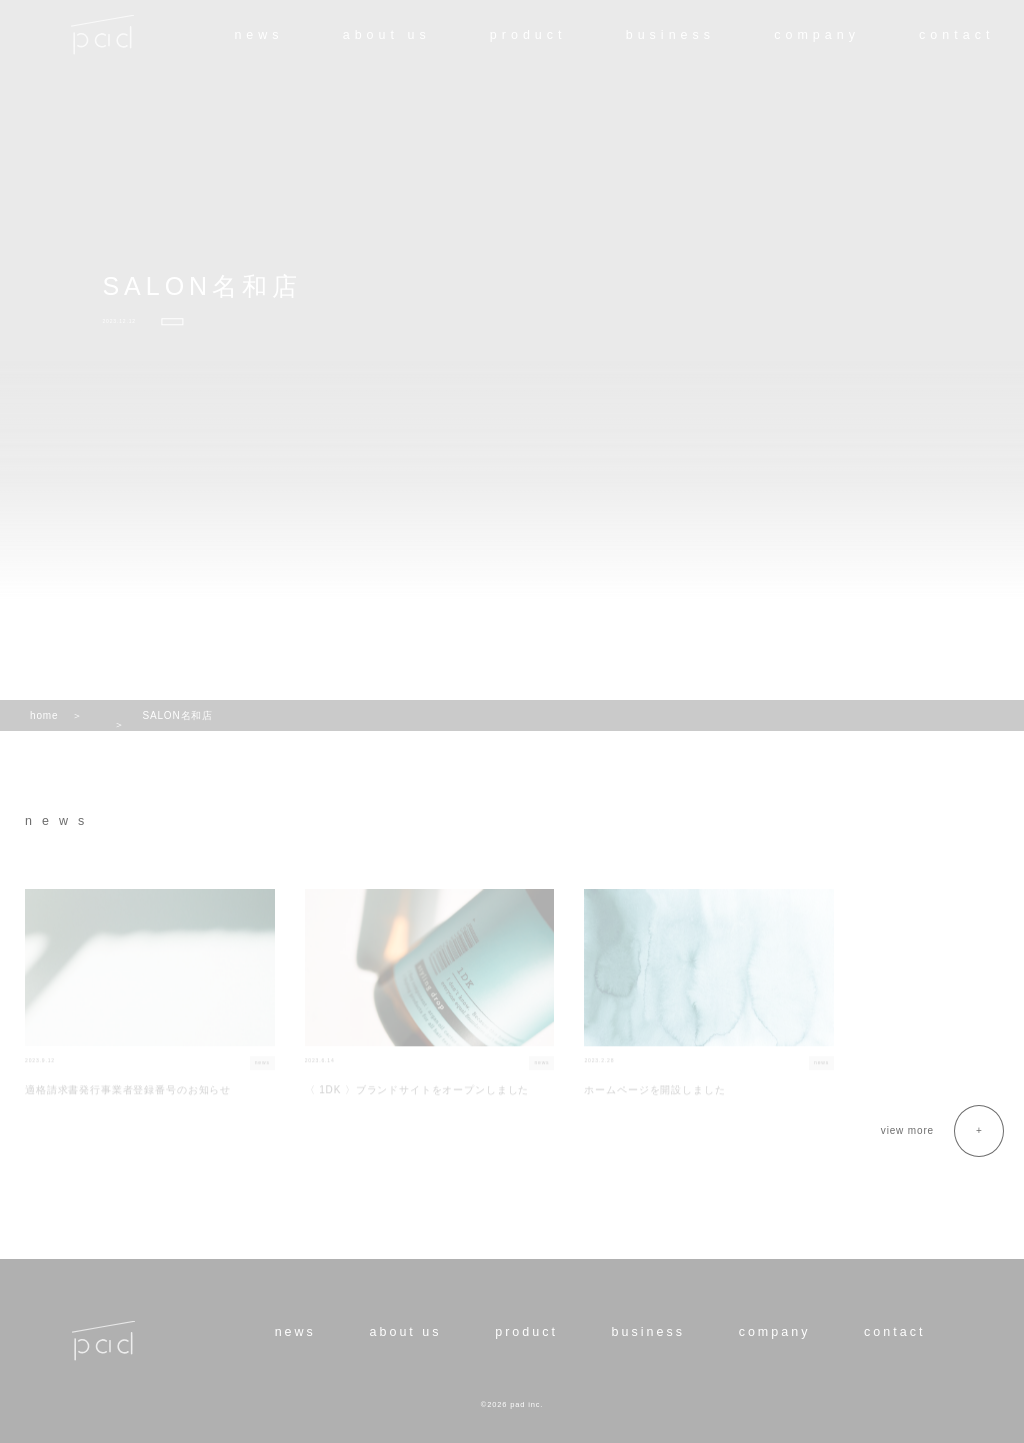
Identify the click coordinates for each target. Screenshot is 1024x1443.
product (528, 35)
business (670, 35)
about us (387, 35)
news (258, 35)
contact (956, 35)
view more (907, 1130)
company (817, 35)
